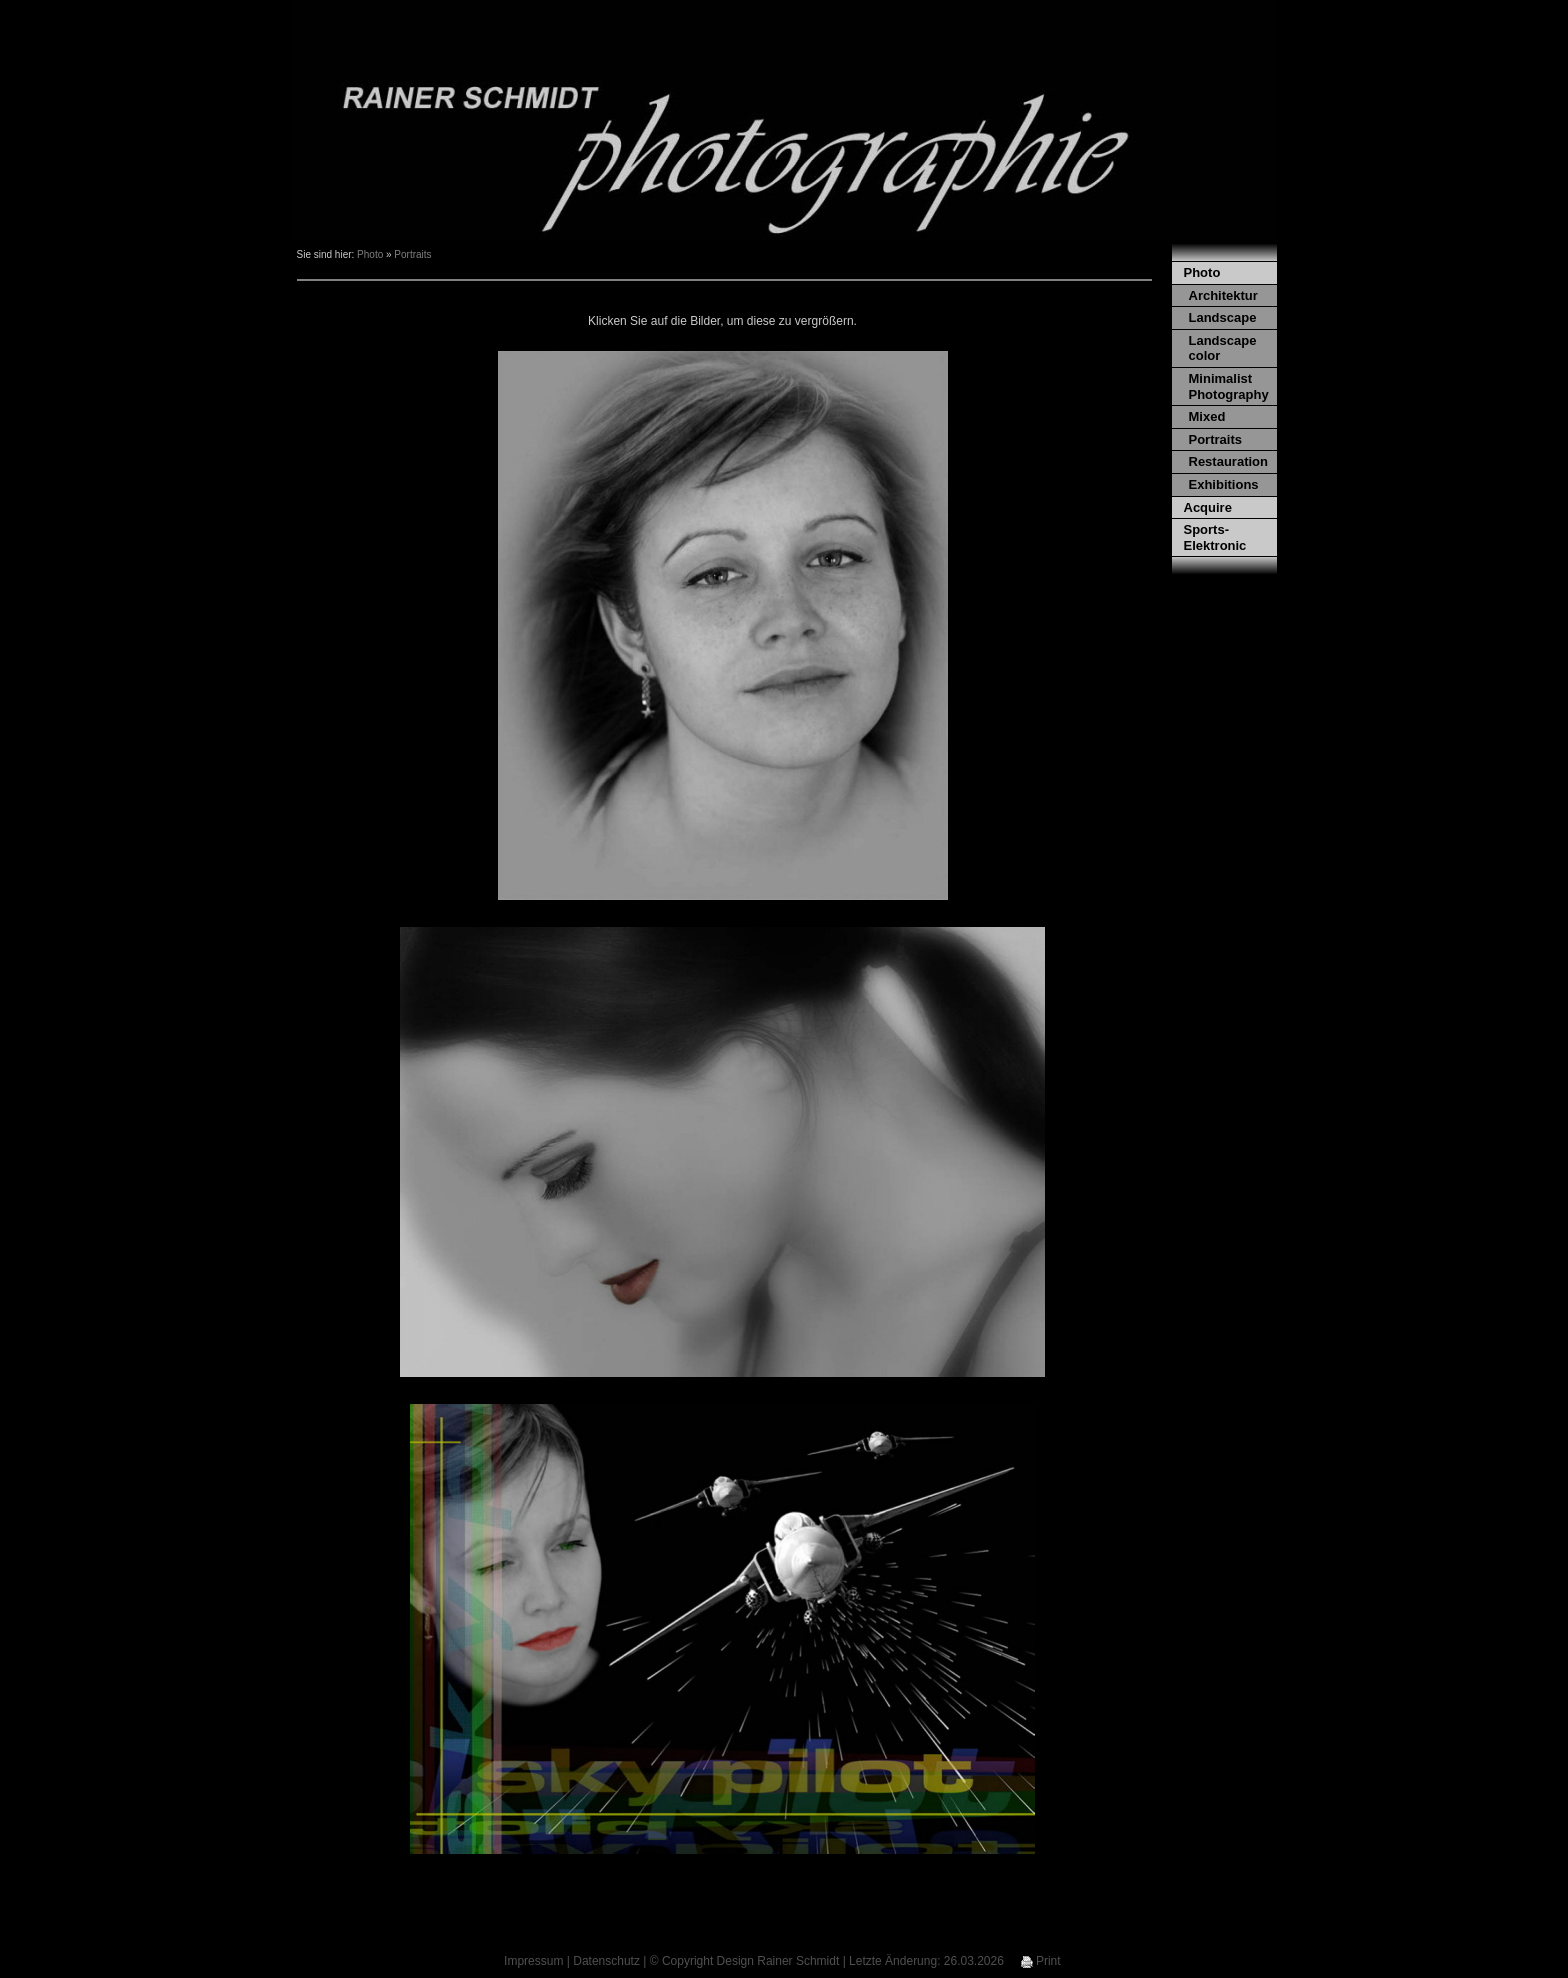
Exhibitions (1224, 484)
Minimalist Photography (1229, 386)
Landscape (1223, 317)
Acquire (1208, 507)
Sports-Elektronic (1215, 537)
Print (1041, 1961)
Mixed (1207, 416)
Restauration (1228, 461)
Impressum (533, 1961)
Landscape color (1223, 348)
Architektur (1223, 295)
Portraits (412, 254)
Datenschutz (606, 1961)
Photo (370, 254)
